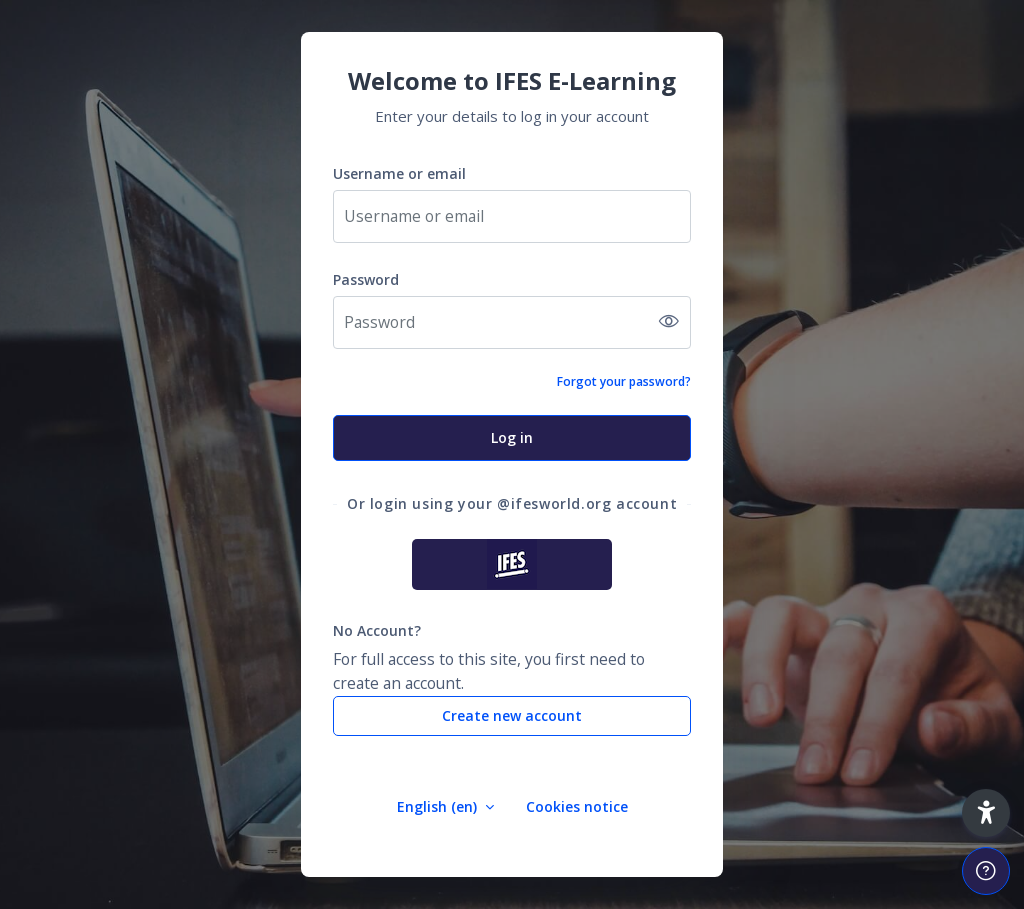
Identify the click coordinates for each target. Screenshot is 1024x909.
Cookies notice (577, 806)
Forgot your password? (624, 381)
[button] (986, 813)
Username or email (399, 173)
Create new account (512, 715)
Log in (512, 437)
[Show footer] (986, 871)
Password (366, 279)
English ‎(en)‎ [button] (439, 806)
